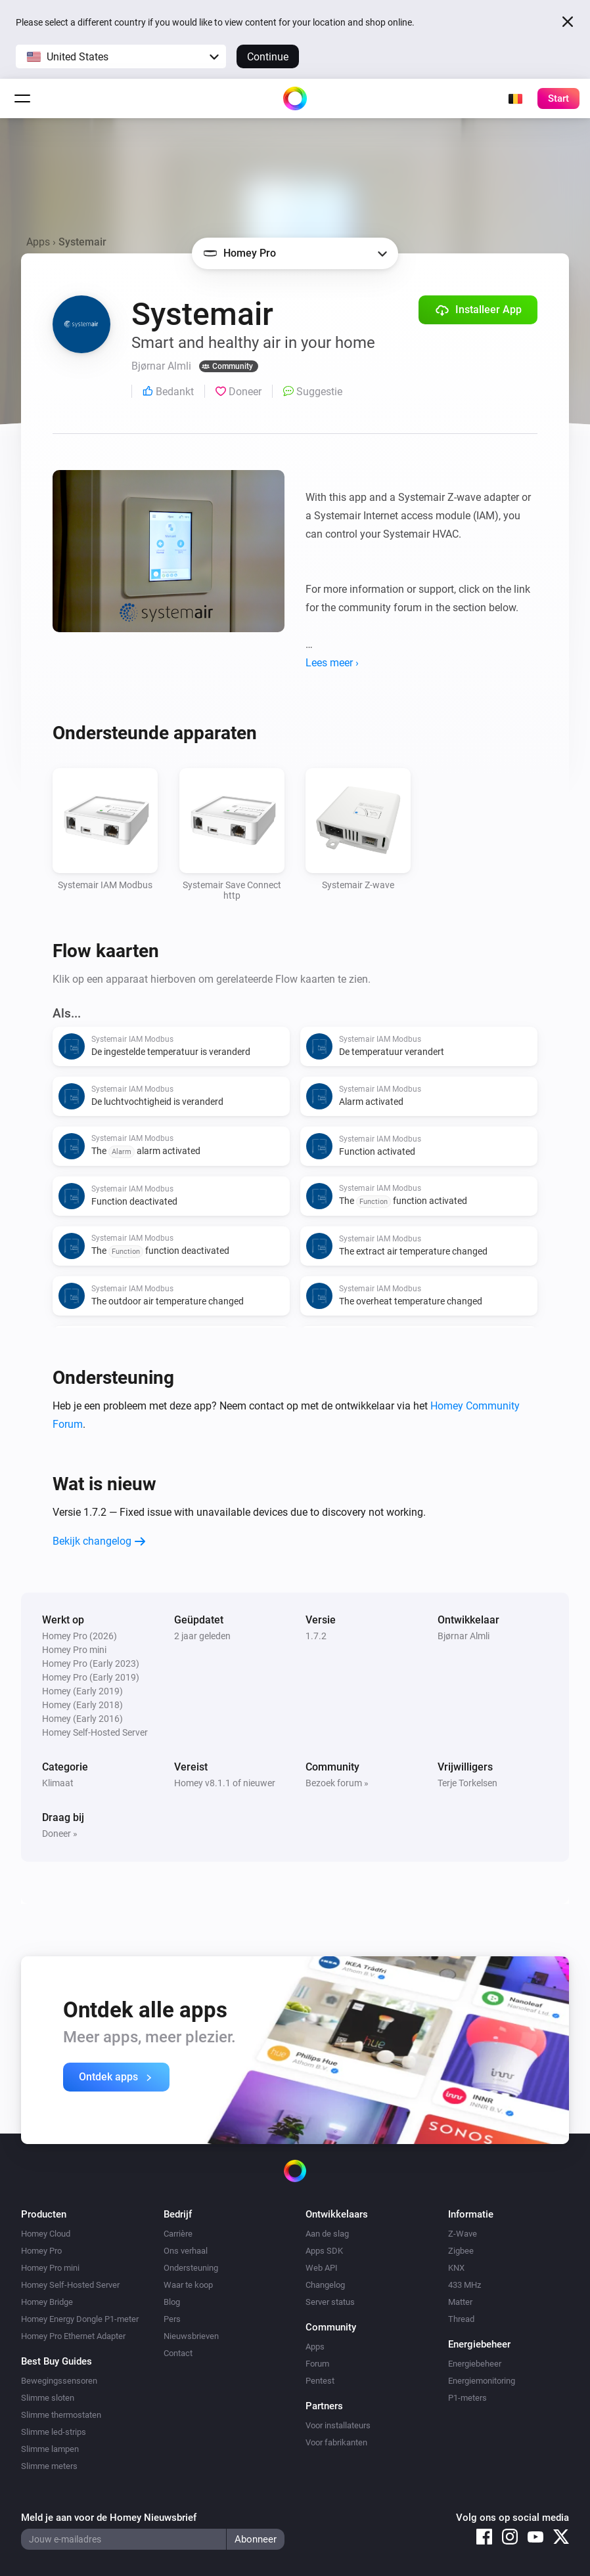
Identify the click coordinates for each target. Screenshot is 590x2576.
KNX (456, 2268)
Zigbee (461, 2251)
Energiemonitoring (481, 2381)
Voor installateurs (338, 2425)
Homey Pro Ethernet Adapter (73, 2336)
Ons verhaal (186, 2251)
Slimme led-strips (53, 2432)
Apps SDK (324, 2251)
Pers (172, 2319)
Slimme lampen (50, 2449)
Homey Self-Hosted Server (70, 2285)
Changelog (325, 2285)
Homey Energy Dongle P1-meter (80, 2319)
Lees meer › (332, 662)
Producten (43, 2214)
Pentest (320, 2381)
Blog (172, 2302)
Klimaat (58, 1783)
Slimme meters (49, 2466)
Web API (322, 2268)
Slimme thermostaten (61, 2415)
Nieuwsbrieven (191, 2336)
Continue (267, 57)
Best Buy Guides (56, 2361)
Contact (178, 2353)
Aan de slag (327, 2234)
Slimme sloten (47, 2398)
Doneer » (60, 1833)
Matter (460, 2302)
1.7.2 (316, 1636)
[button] (121, 56)
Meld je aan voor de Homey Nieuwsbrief (108, 2517)
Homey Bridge (47, 2302)
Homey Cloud (45, 2234)
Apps (38, 242)
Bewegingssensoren (59, 2381)
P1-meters (467, 2398)
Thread (461, 2319)
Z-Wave (462, 2234)
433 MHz (464, 2285)
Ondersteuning (191, 2268)
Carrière (178, 2234)
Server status (330, 2302)
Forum (317, 2364)
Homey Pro (41, 2251)
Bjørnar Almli (463, 1636)
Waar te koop (188, 2285)
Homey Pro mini (50, 2268)
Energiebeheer (474, 2364)
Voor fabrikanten (336, 2442)
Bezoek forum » (337, 1783)
